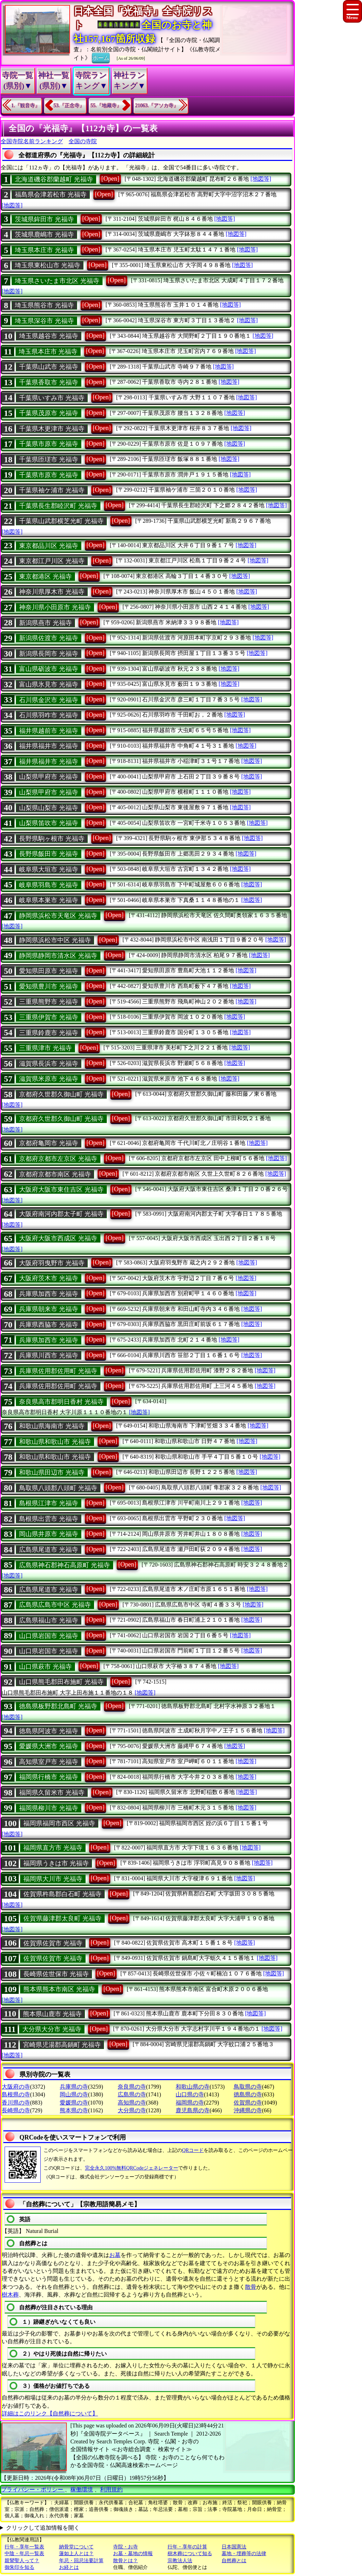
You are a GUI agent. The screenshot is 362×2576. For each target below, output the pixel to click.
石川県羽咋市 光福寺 (48, 715)
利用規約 (111, 2490)
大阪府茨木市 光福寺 (48, 1278)
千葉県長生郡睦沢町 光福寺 (58, 505)
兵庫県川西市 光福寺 (48, 1355)
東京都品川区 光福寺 (48, 545)
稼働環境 (81, 2490)
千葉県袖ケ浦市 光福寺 (51, 490)
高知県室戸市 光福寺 (48, 1761)
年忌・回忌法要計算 (81, 2560)
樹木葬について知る (190, 2553)
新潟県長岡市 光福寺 (48, 653)
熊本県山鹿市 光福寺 (52, 2014)
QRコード (193, 2150)
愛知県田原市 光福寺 (48, 970)
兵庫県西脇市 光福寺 (48, 1324)
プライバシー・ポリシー (33, 2490)
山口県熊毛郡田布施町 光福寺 (61, 1681)
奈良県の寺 (132, 2087)
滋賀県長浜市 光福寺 (48, 1063)
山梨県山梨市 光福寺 (48, 807)
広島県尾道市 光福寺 (48, 1549)
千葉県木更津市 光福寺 (51, 428)
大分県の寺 (132, 2110)
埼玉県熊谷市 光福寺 (44, 305)
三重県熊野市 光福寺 (48, 1001)
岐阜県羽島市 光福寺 (48, 884)
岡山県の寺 (74, 2094)
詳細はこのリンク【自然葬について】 (50, 2413)
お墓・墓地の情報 (133, 2553)
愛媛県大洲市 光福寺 (48, 1746)
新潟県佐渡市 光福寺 (48, 638)
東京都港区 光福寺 (45, 576)
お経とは (69, 2567)
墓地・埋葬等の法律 (244, 2553)
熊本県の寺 (74, 2110)
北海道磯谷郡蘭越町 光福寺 (54, 179)
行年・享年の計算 (187, 2546)
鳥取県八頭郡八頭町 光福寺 (58, 1488)
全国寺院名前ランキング (32, 141)
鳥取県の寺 (248, 2087)
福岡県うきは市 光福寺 (56, 1863)
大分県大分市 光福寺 (51, 2029)
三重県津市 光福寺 (45, 1048)
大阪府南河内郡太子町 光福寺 (61, 1213)
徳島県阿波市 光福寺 (48, 1731)
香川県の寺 (16, 2103)
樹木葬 (10, 2295)
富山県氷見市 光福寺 (48, 684)
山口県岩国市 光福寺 (48, 1635)
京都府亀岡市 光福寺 (48, 1143)
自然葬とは (234, 2560)
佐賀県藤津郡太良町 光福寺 (62, 1918)
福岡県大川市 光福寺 (52, 1878)
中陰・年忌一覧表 (24, 2553)
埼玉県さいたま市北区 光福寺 (57, 280)
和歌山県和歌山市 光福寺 (55, 1441)
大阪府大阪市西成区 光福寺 (58, 1238)
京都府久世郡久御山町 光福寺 (61, 1094)
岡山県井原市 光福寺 (48, 1534)
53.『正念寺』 (69, 105)
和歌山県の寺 (193, 2087)
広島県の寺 (132, 2094)
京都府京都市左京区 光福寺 (58, 1158)
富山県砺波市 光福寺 (48, 668)
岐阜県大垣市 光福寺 (48, 869)
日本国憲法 (234, 2546)
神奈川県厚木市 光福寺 (51, 591)
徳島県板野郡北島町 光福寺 (58, 1706)
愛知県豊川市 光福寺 (48, 986)
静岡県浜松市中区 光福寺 (55, 940)
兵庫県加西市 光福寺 (48, 1293)
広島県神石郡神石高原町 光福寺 (64, 1565)
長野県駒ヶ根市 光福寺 (51, 838)
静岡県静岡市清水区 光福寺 (58, 955)
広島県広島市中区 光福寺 (55, 1604)
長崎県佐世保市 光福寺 (56, 1974)
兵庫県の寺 (74, 2087)
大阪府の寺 (16, 2087)
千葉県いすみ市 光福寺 (51, 397)
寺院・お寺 (125, 2546)
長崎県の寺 (16, 2110)
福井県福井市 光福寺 (48, 745)
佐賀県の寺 (248, 2103)
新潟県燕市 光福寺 (45, 622)
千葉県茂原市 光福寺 (48, 413)
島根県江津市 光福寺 (48, 1503)
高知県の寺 (132, 2103)
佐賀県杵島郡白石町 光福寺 (62, 1894)
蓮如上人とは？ (76, 2553)
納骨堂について (76, 2546)
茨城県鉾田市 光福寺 (44, 219)
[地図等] (260, 179)
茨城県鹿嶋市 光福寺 (44, 234)
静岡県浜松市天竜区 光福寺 (58, 915)
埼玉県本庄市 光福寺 (44, 250)
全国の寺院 (83, 141)
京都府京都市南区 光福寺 (55, 1174)
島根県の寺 (16, 2094)
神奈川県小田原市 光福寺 (55, 607)
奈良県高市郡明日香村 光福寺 (61, 1401)
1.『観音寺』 (25, 105)
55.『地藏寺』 (106, 105)
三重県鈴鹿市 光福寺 (48, 1032)
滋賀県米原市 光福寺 (48, 1078)
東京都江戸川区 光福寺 (51, 561)
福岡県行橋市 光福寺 (48, 1777)
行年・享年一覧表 (24, 2546)
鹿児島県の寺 (193, 2110)
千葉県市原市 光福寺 (48, 443)
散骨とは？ (125, 2560)
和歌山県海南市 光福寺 (51, 1426)
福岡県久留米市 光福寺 (51, 1792)
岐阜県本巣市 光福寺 (48, 900)
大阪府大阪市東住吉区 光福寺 (61, 1189)
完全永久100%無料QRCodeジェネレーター (131, 2168)
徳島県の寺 (248, 2094)
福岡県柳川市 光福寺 (48, 1808)
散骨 (250, 2287)
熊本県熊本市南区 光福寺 (59, 1989)
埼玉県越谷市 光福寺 (48, 336)
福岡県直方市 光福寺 (52, 1847)
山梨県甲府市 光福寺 (48, 776)
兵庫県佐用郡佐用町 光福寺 (58, 1370)
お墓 (115, 2255)
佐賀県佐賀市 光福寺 (52, 1943)
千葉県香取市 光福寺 (48, 382)
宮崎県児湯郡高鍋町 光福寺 (62, 2044)
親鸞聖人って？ (22, 2560)
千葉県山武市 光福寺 (48, 366)
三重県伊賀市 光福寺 (48, 1017)
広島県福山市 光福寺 (48, 1620)
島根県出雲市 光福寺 (48, 1518)
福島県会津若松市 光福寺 (51, 194)
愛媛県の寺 (74, 2103)
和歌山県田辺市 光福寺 (51, 1472)
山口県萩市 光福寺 (45, 1666)
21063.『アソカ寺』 (157, 105)
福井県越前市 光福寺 (48, 730)
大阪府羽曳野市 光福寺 (51, 1263)
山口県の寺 (190, 2094)
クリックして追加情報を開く (43, 2528)
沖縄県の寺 (248, 2110)
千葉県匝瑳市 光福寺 (48, 459)
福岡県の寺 (190, 2103)
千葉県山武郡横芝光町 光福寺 (61, 521)
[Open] (110, 178)
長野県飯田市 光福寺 (48, 853)
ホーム (100, 57)
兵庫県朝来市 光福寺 (48, 1309)
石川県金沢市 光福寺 (48, 700)
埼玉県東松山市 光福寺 (47, 265)
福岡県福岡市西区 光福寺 (59, 1823)
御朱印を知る (19, 2567)
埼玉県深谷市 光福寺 (44, 320)
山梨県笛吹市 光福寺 (48, 823)
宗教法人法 (180, 2560)
